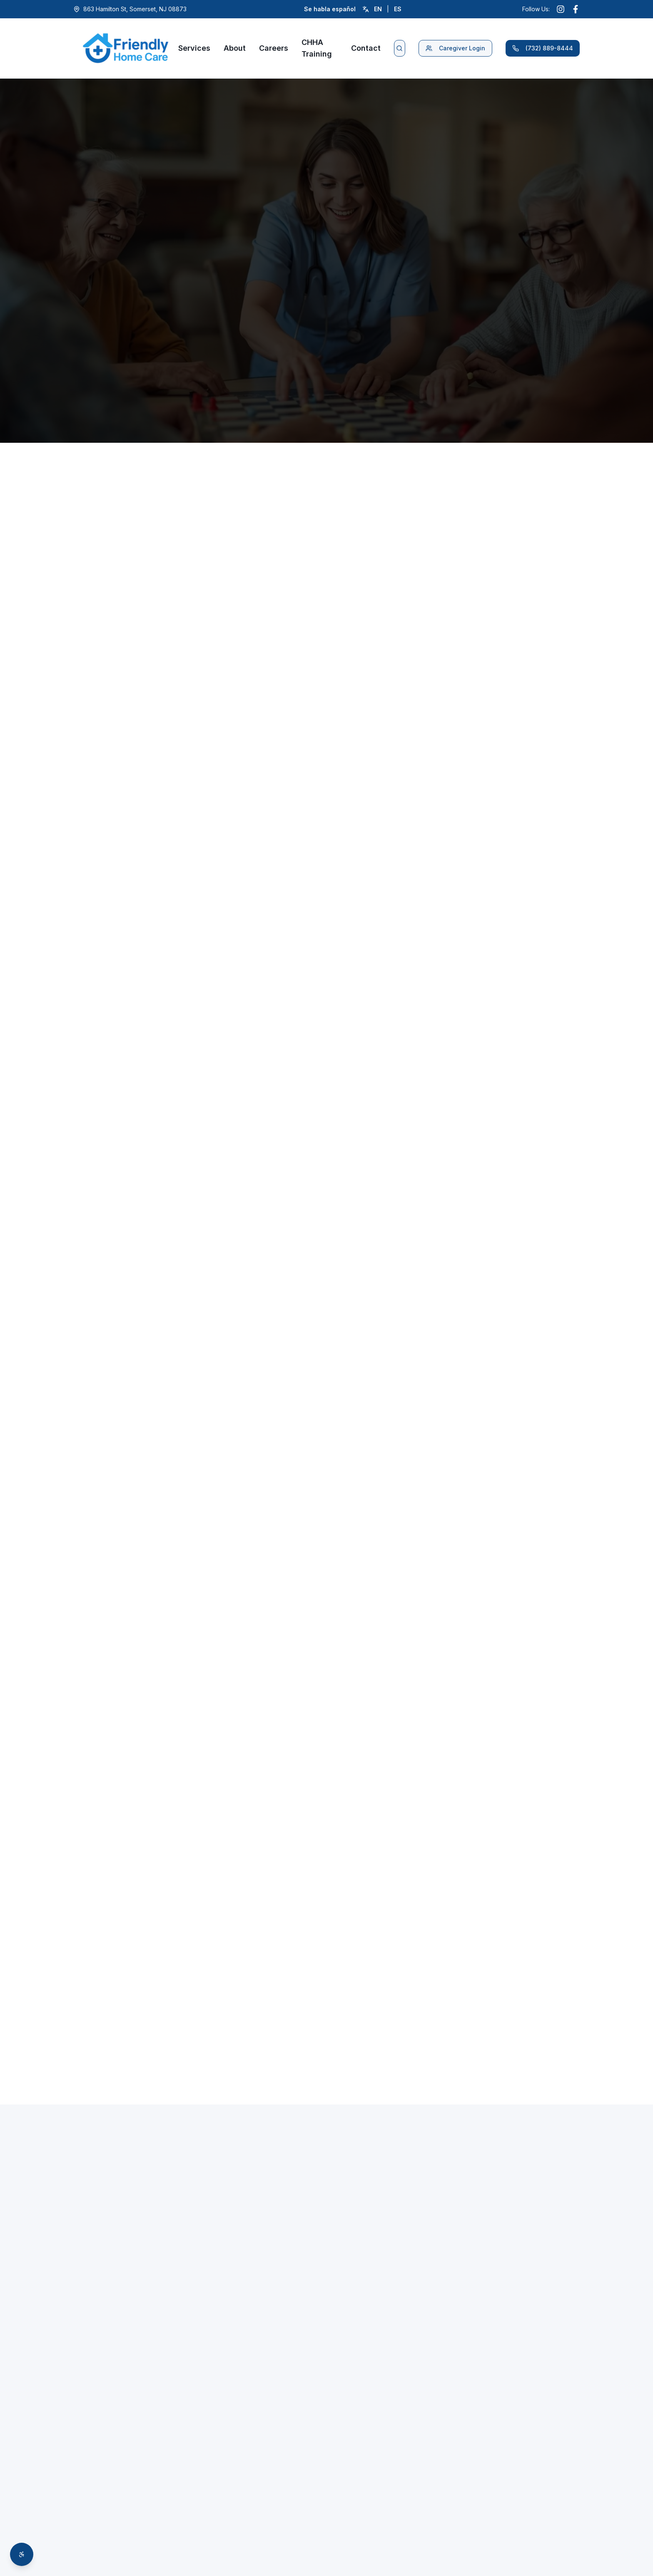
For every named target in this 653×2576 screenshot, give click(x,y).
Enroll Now (109, 2309)
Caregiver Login (455, 48)
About (235, 48)
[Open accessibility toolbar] (21, 2554)
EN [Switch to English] (378, 8)
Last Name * (479, 2496)
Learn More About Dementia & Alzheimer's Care (391, 690)
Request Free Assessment (141, 313)
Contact (366, 48)
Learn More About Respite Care (521, 663)
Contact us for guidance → (326, 970)
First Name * (368, 2496)
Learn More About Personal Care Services (131, 663)
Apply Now (274, 1958)
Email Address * (484, 2537)
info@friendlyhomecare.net (143, 2521)
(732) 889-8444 (542, 48)
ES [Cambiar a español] (397, 8)
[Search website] (399, 48)
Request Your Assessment (131, 1578)
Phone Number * (374, 2537)
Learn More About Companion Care (261, 673)
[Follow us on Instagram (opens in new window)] (560, 9)
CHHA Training (317, 48)
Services (194, 48)
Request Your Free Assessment (327, 746)
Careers (273, 48)
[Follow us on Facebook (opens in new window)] (575, 9)
